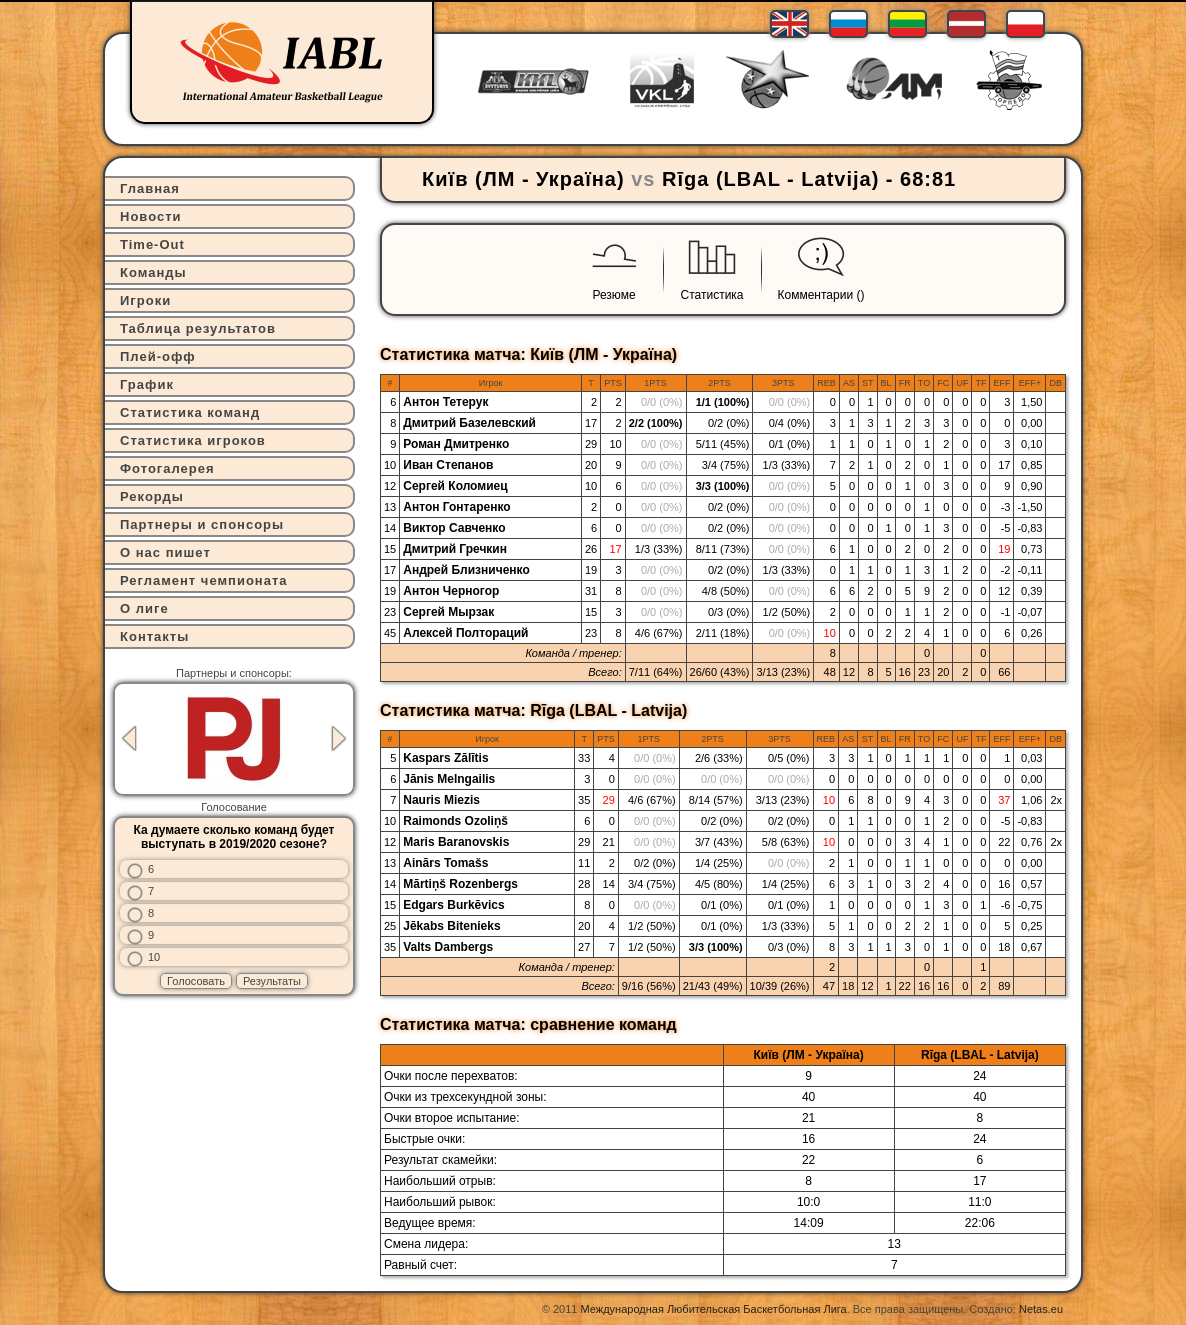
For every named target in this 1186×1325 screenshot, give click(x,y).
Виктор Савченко (454, 528)
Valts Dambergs (448, 947)
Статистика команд (190, 412)
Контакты (154, 636)
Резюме (613, 295)
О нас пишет (165, 552)
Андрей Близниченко (466, 570)
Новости (151, 216)
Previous (129, 738)
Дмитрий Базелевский (469, 423)
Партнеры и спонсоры (202, 524)
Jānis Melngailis (449, 779)
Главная (150, 188)
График (147, 384)
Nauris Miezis (441, 800)
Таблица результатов (198, 328)
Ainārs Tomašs (445, 863)
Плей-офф (158, 356)
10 (154, 957)
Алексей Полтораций (465, 633)
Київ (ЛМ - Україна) (523, 179)
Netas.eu (1041, 1309)
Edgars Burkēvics (453, 905)
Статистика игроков (193, 440)
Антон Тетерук (445, 402)
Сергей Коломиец (455, 486)
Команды (153, 272)
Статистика (712, 295)
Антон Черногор (451, 591)
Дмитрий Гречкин (455, 549)
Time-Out (152, 244)
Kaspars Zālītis (445, 758)
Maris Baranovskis (456, 842)
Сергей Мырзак (448, 612)
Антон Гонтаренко (456, 507)
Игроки (145, 300)
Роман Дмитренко (456, 444)
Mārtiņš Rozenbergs (460, 884)
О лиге (144, 608)
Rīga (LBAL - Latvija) (770, 179)
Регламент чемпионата (204, 580)
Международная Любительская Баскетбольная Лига (714, 1309)
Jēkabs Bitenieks (451, 926)
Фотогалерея (167, 468)
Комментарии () (821, 295)
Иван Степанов (448, 465)
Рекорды (152, 496)
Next (339, 738)
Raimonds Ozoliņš (455, 821)
